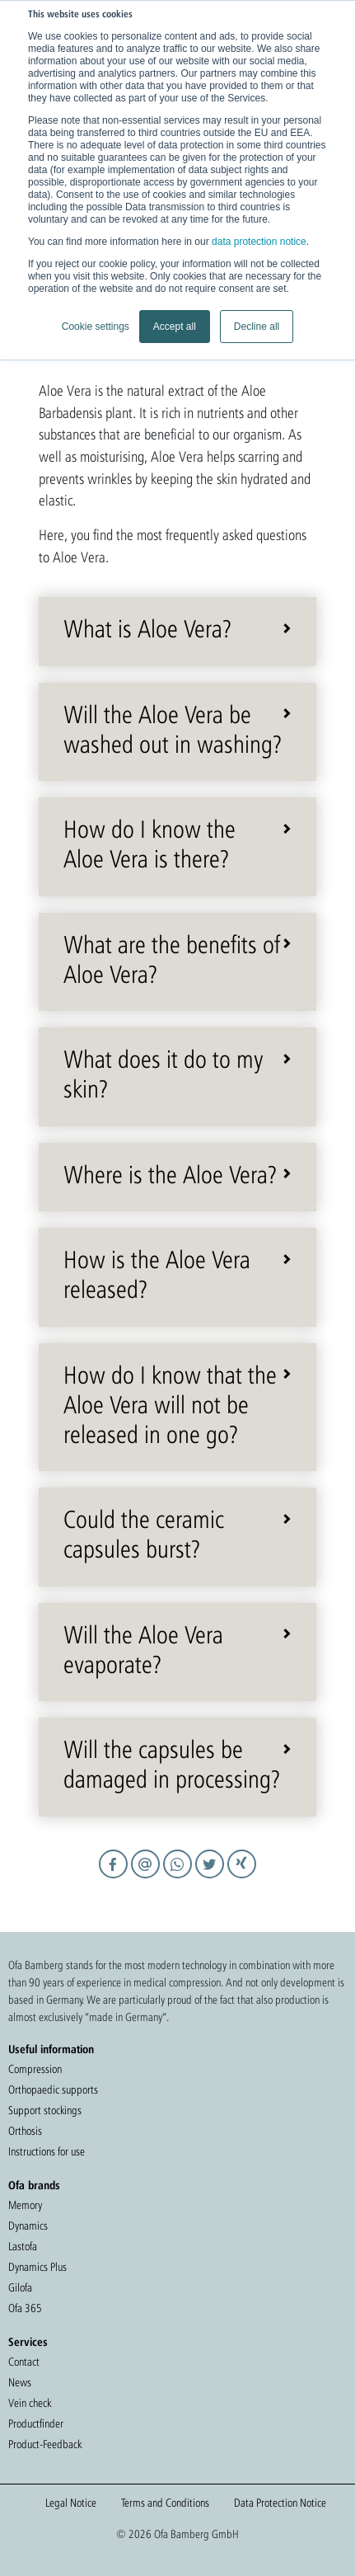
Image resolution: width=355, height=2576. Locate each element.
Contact (24, 2361)
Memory (25, 2205)
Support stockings (45, 2110)
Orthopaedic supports (53, 2089)
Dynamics (28, 2225)
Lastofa (22, 2246)
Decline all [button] (256, 326)
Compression (35, 2068)
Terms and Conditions (165, 2502)
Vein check (29, 2402)
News (19, 2382)
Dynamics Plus (37, 2266)
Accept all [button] (174, 326)
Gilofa (20, 2287)
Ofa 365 (25, 2308)
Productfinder (35, 2423)
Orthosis (25, 2130)
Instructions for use (46, 2151)
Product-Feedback (45, 2444)
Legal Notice (70, 2502)
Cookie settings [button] (95, 326)
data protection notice (259, 241)
